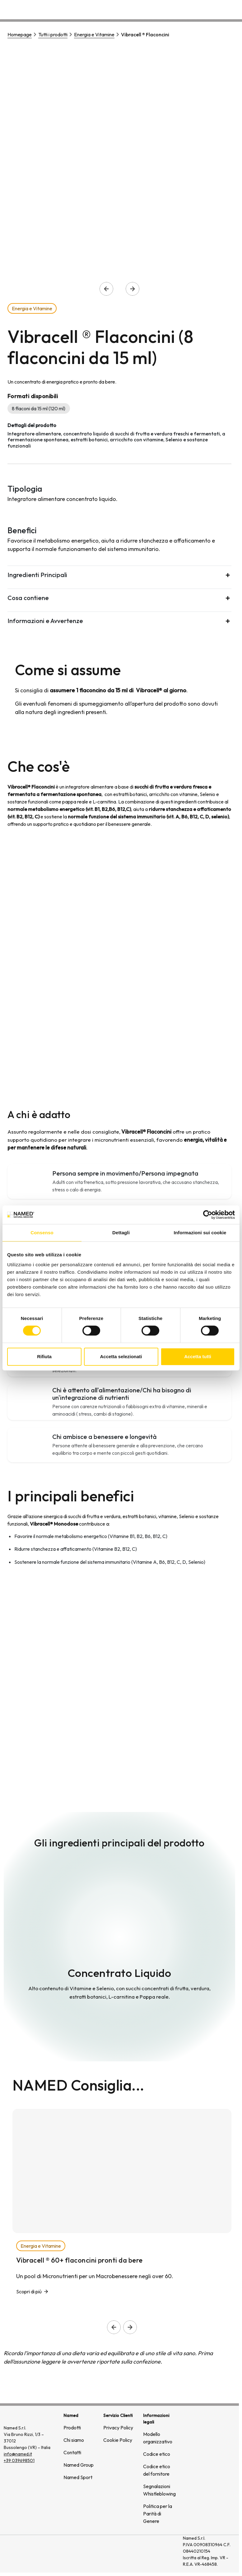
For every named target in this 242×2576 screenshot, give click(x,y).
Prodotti (72, 2427)
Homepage (19, 34)
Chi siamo (157, 8)
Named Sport (77, 2477)
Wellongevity (193, 8)
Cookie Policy (117, 2440)
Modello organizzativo (157, 2438)
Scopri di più (29, 2291)
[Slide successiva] (130, 2327)
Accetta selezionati (121, 1356)
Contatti (227, 8)
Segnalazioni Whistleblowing (159, 2490)
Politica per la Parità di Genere (157, 2513)
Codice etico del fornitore (156, 2470)
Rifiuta (44, 1356)
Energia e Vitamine (94, 34)
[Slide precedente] (114, 2327)
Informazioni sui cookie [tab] (200, 1232)
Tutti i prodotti (52, 34)
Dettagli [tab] (121, 1232)
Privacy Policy (118, 2427)
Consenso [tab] (41, 1232)
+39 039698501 (19, 2460)
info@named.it (18, 2454)
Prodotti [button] (123, 8)
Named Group (78, 2465)
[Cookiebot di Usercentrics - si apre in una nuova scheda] (207, 1214)
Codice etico (156, 2454)
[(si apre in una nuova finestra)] (161, 2553)
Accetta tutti (197, 1356)
